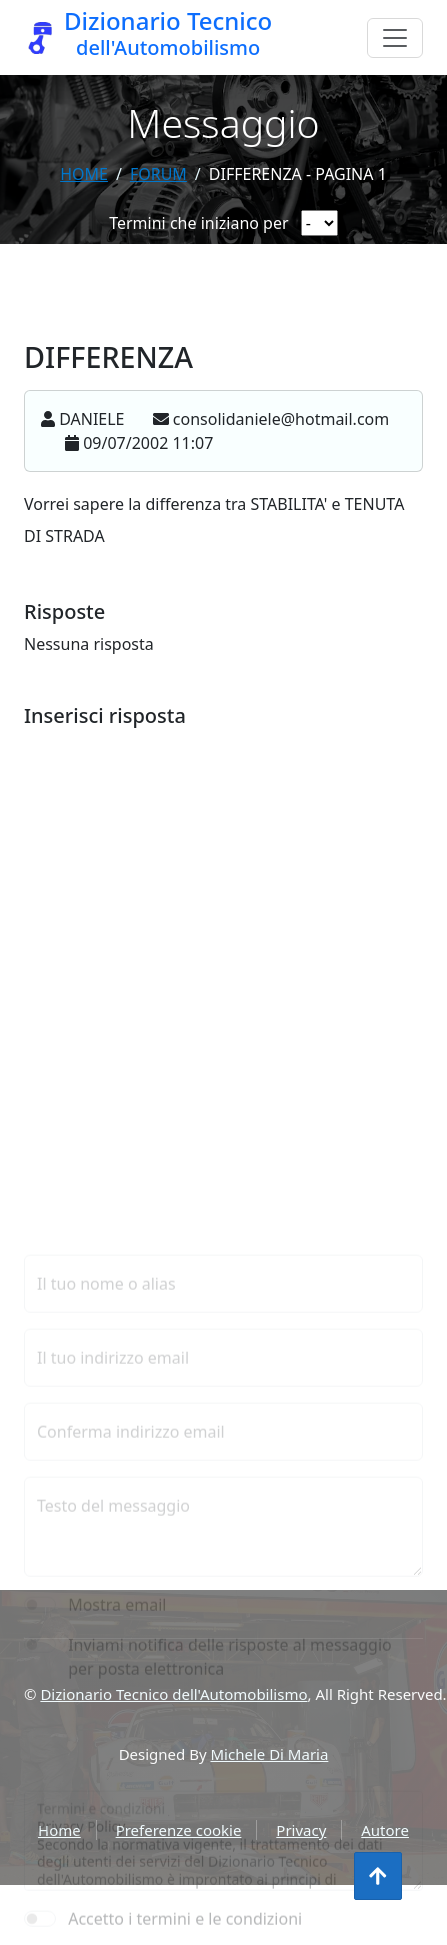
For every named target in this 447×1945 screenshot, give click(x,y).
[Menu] (395, 38)
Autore (385, 1830)
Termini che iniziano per (198, 223)
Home (84, 174)
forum (158, 174)
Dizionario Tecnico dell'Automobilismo (173, 1694)
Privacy (301, 1830)
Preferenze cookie (179, 1830)
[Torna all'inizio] (378, 1876)
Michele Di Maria (270, 1754)
